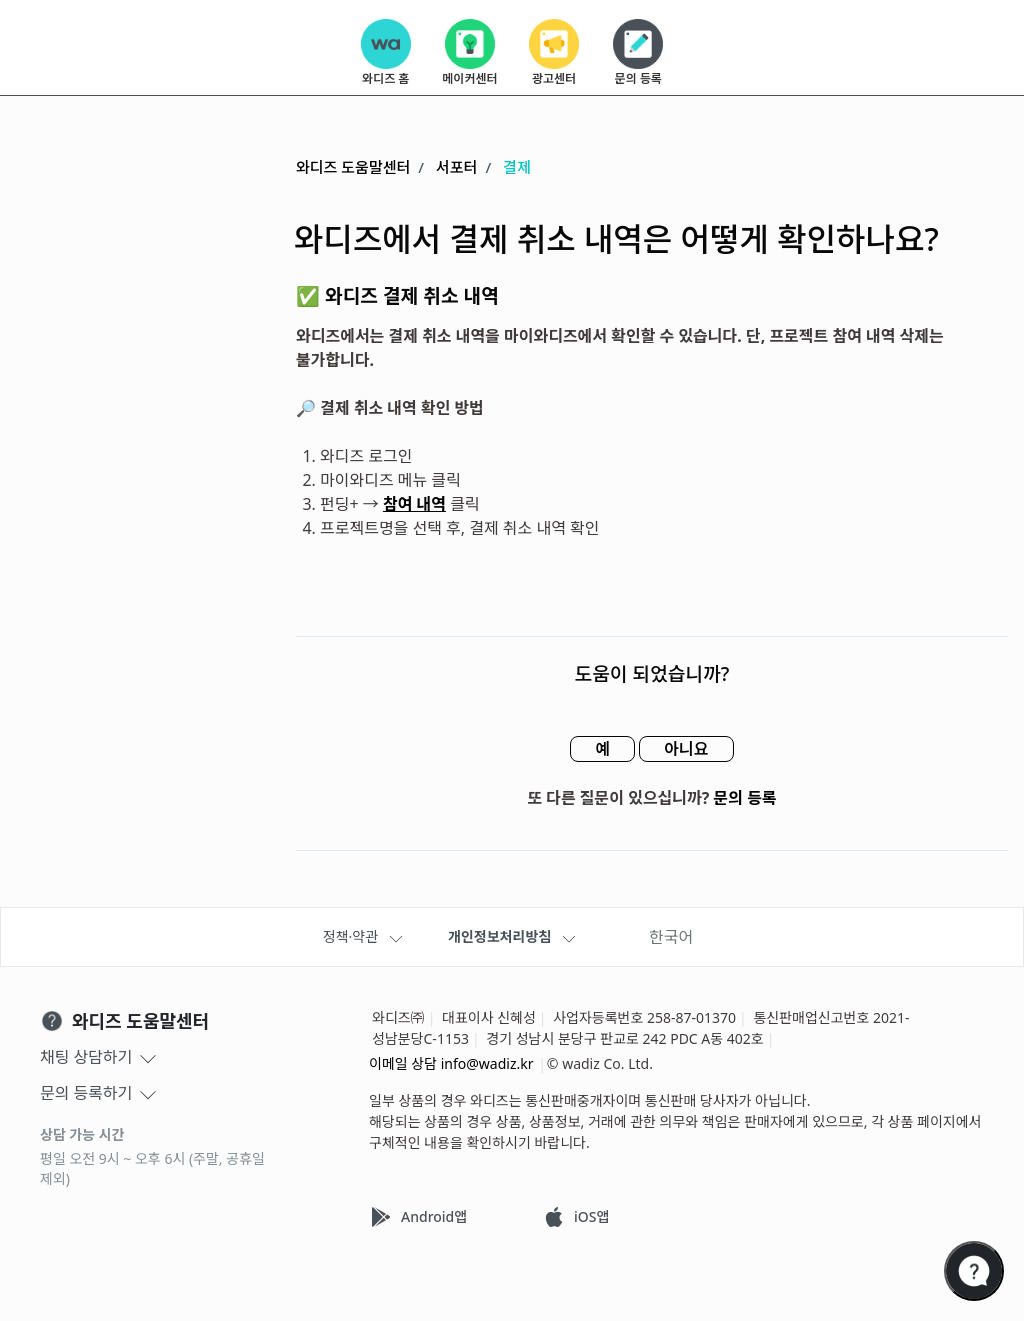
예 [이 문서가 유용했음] (602, 749)
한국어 (671, 937)
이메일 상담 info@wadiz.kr (451, 1063)
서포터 (456, 167)
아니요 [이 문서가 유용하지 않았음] (686, 749)
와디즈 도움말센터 (353, 167)
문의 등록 (745, 798)
